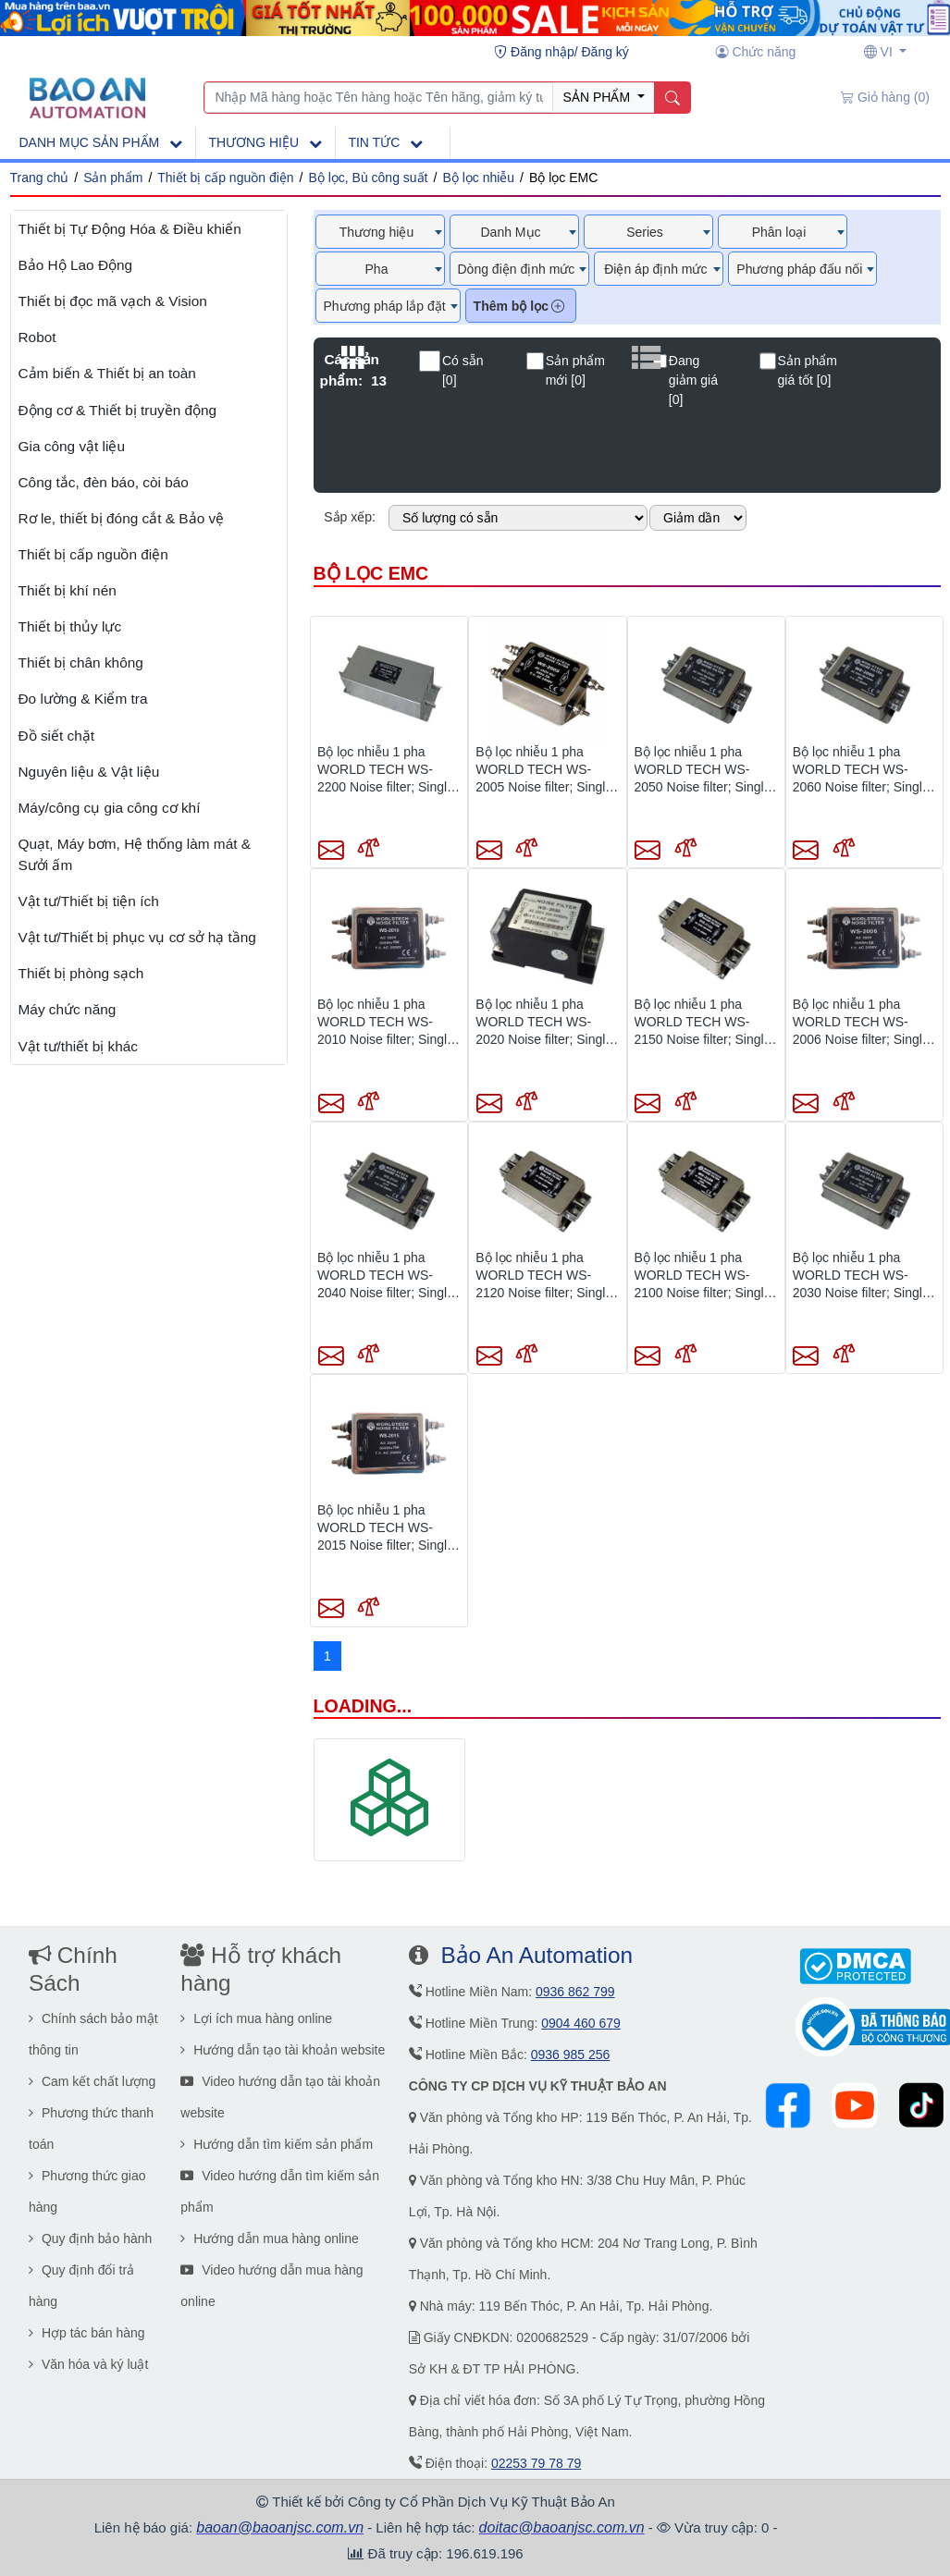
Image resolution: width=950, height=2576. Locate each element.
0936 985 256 (571, 2054)
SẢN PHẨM (598, 97)
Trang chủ (39, 177)
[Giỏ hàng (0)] (885, 98)
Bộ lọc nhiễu (478, 177)
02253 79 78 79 (536, 2463)
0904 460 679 (581, 2023)
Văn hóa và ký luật (88, 2364)
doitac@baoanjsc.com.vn (562, 2527)
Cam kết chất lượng (92, 2081)
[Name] (672, 98)
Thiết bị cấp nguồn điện (225, 177)
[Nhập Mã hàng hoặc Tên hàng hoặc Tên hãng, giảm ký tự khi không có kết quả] (378, 98)
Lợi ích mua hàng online (256, 2018)
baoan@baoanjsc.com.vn (280, 2527)
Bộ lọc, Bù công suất (367, 177)
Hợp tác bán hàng (87, 2332)
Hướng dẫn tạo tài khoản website (282, 2049)
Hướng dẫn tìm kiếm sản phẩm (276, 2144)
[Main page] (87, 96)
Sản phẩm (112, 177)
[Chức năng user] (755, 52)
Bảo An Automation (536, 1955)
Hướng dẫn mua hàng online (269, 2238)
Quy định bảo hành (90, 2238)
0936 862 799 (575, 1991)
